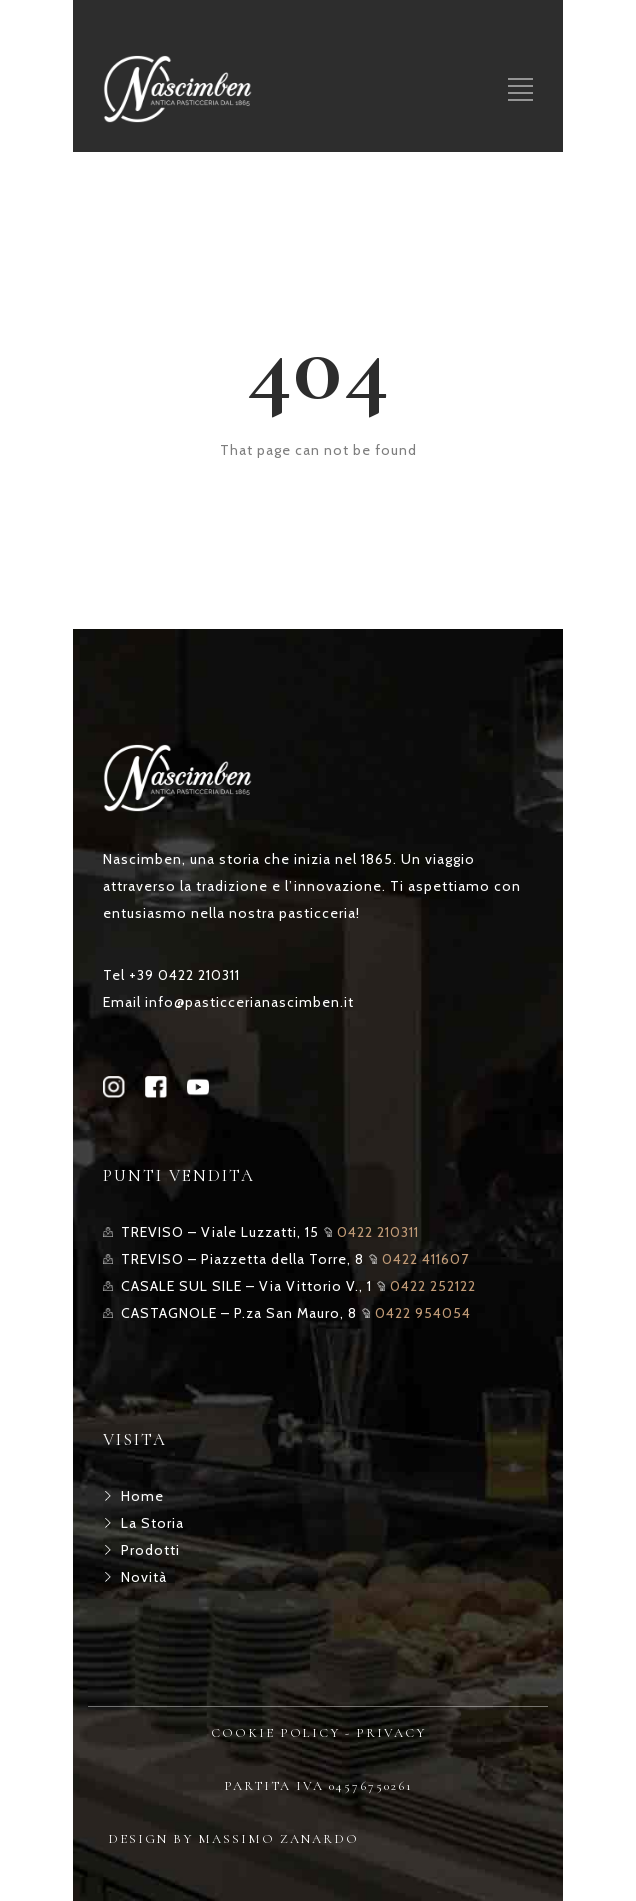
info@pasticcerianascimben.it (249, 1002)
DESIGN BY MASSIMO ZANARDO (233, 1839)
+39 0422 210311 (184, 975)
